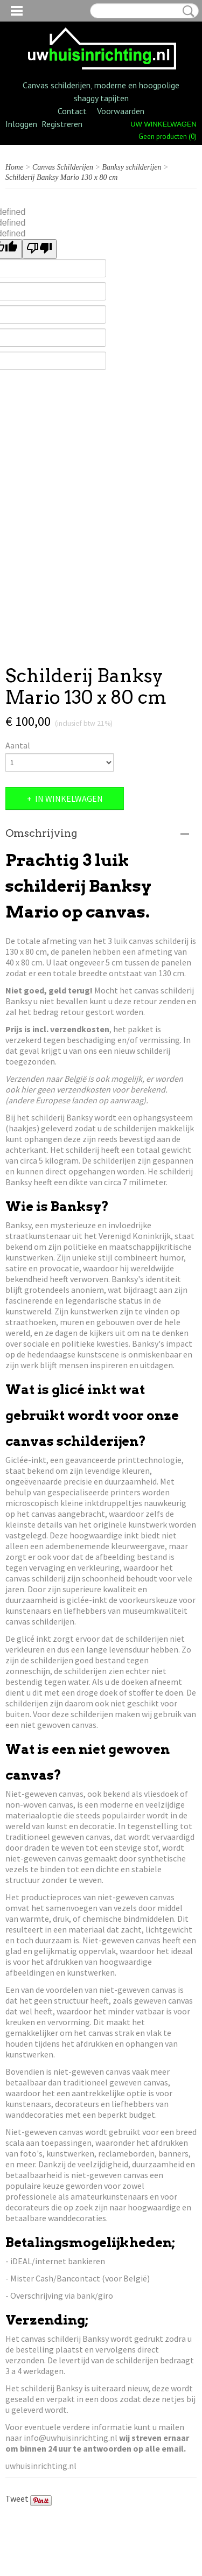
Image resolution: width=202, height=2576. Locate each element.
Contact (72, 111)
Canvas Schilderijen (62, 167)
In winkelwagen (69, 798)
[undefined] (39, 249)
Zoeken (186, 11)
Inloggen (21, 123)
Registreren (61, 123)
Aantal (17, 745)
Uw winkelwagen (163, 124)
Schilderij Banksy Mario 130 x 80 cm (61, 177)
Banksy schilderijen (132, 167)
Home (14, 167)
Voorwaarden (120, 111)
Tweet (17, 2498)
